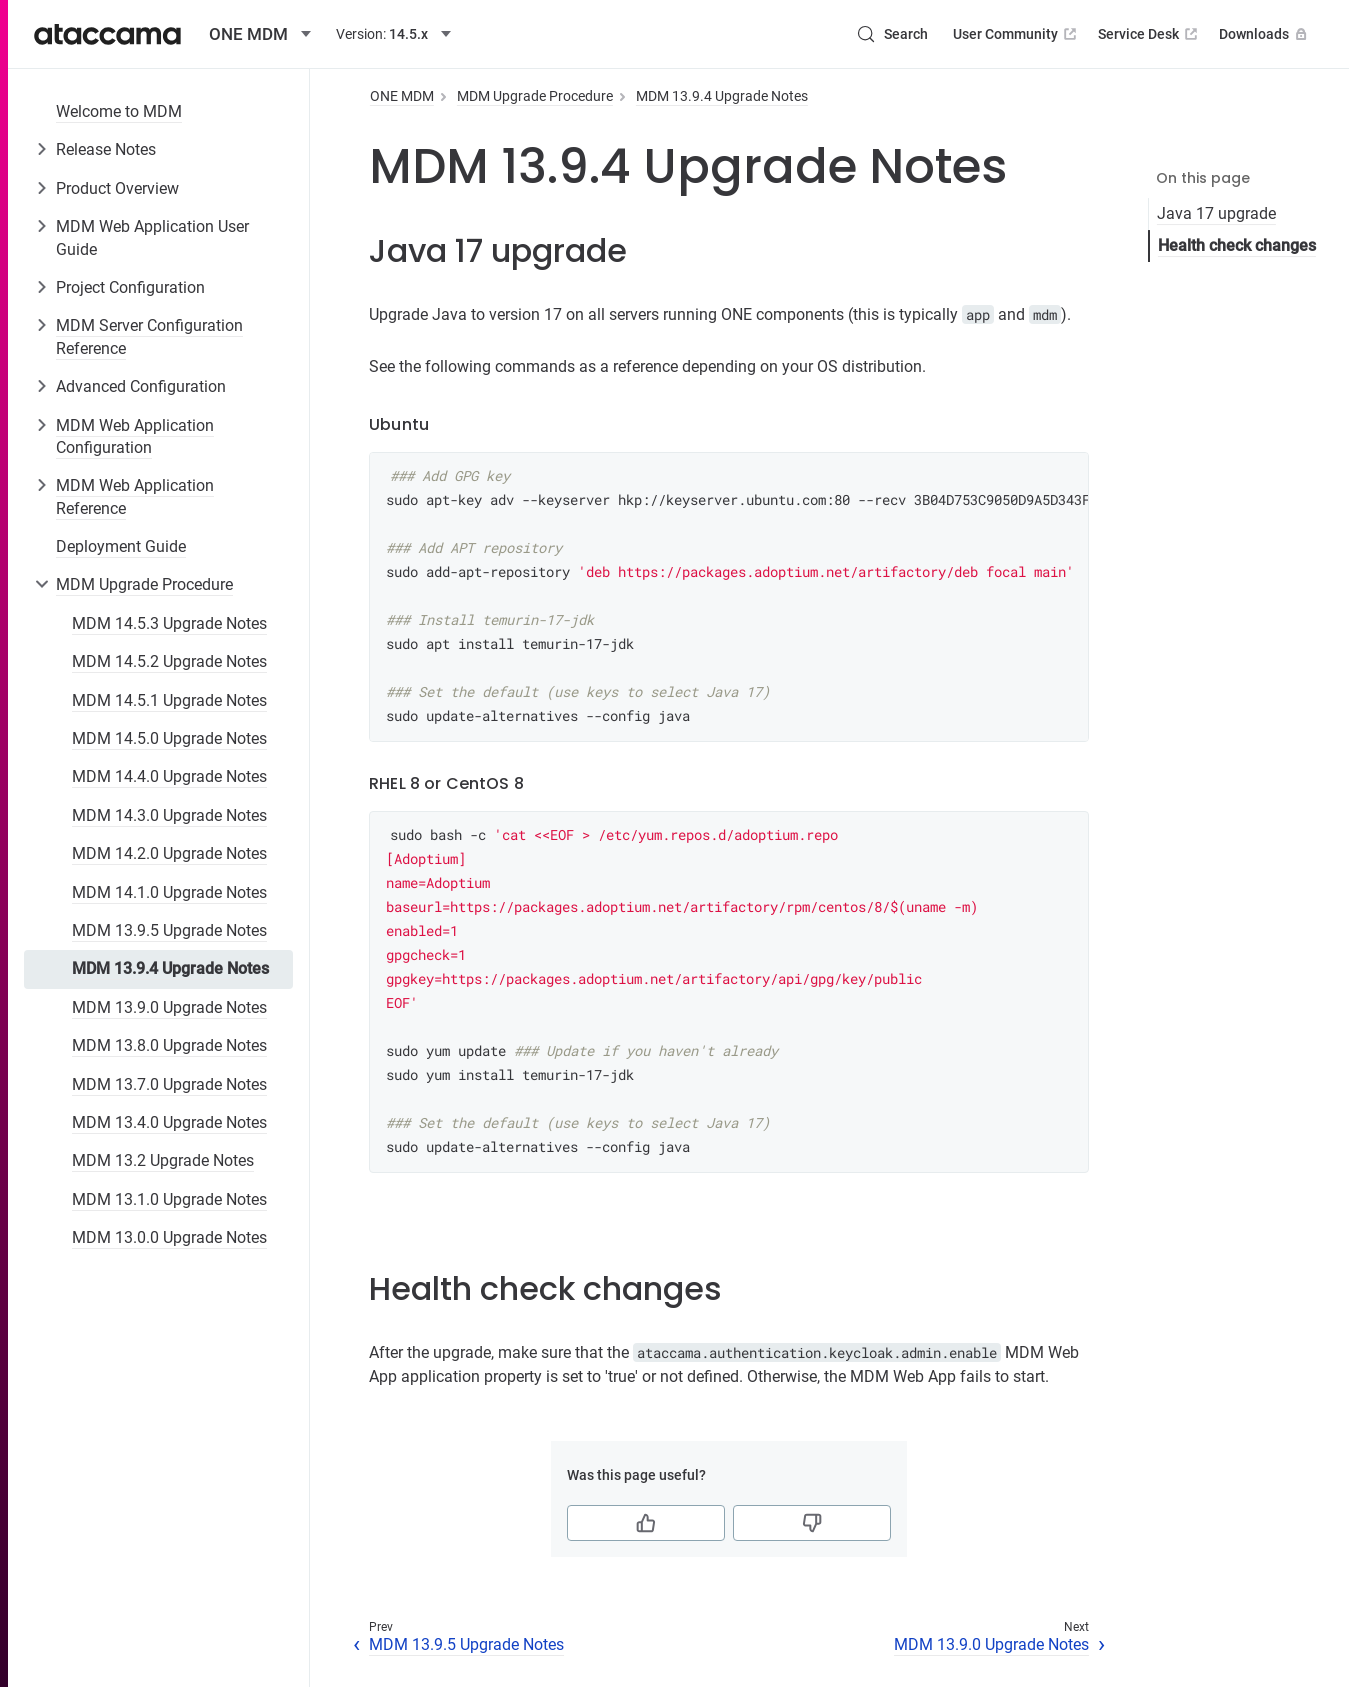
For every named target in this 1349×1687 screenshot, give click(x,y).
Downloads (1265, 34)
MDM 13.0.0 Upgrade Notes (169, 1237)
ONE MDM (402, 96)
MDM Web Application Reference (135, 496)
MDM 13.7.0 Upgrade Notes (169, 1084)
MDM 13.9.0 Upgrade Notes (169, 1007)
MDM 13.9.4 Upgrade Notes (170, 968)
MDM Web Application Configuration (135, 436)
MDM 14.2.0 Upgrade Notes (169, 853)
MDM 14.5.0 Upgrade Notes (169, 738)
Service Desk (1149, 34)
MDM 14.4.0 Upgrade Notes (169, 776)
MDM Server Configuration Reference (149, 336)
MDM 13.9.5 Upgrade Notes (169, 930)
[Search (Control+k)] (892, 34)
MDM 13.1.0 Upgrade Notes (169, 1199)
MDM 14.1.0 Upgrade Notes (169, 892)
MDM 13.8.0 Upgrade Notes (169, 1045)
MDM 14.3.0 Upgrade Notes (169, 815)
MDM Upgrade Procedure (144, 584)
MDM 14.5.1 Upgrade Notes (169, 700)
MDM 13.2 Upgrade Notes (163, 1160)
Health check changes (1237, 245)
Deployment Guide (121, 546)
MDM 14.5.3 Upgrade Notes (169, 623)
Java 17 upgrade (1216, 213)
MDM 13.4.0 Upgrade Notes (169, 1122)
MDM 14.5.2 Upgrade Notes (169, 661)
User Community (1016, 34)
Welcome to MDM (119, 111)
